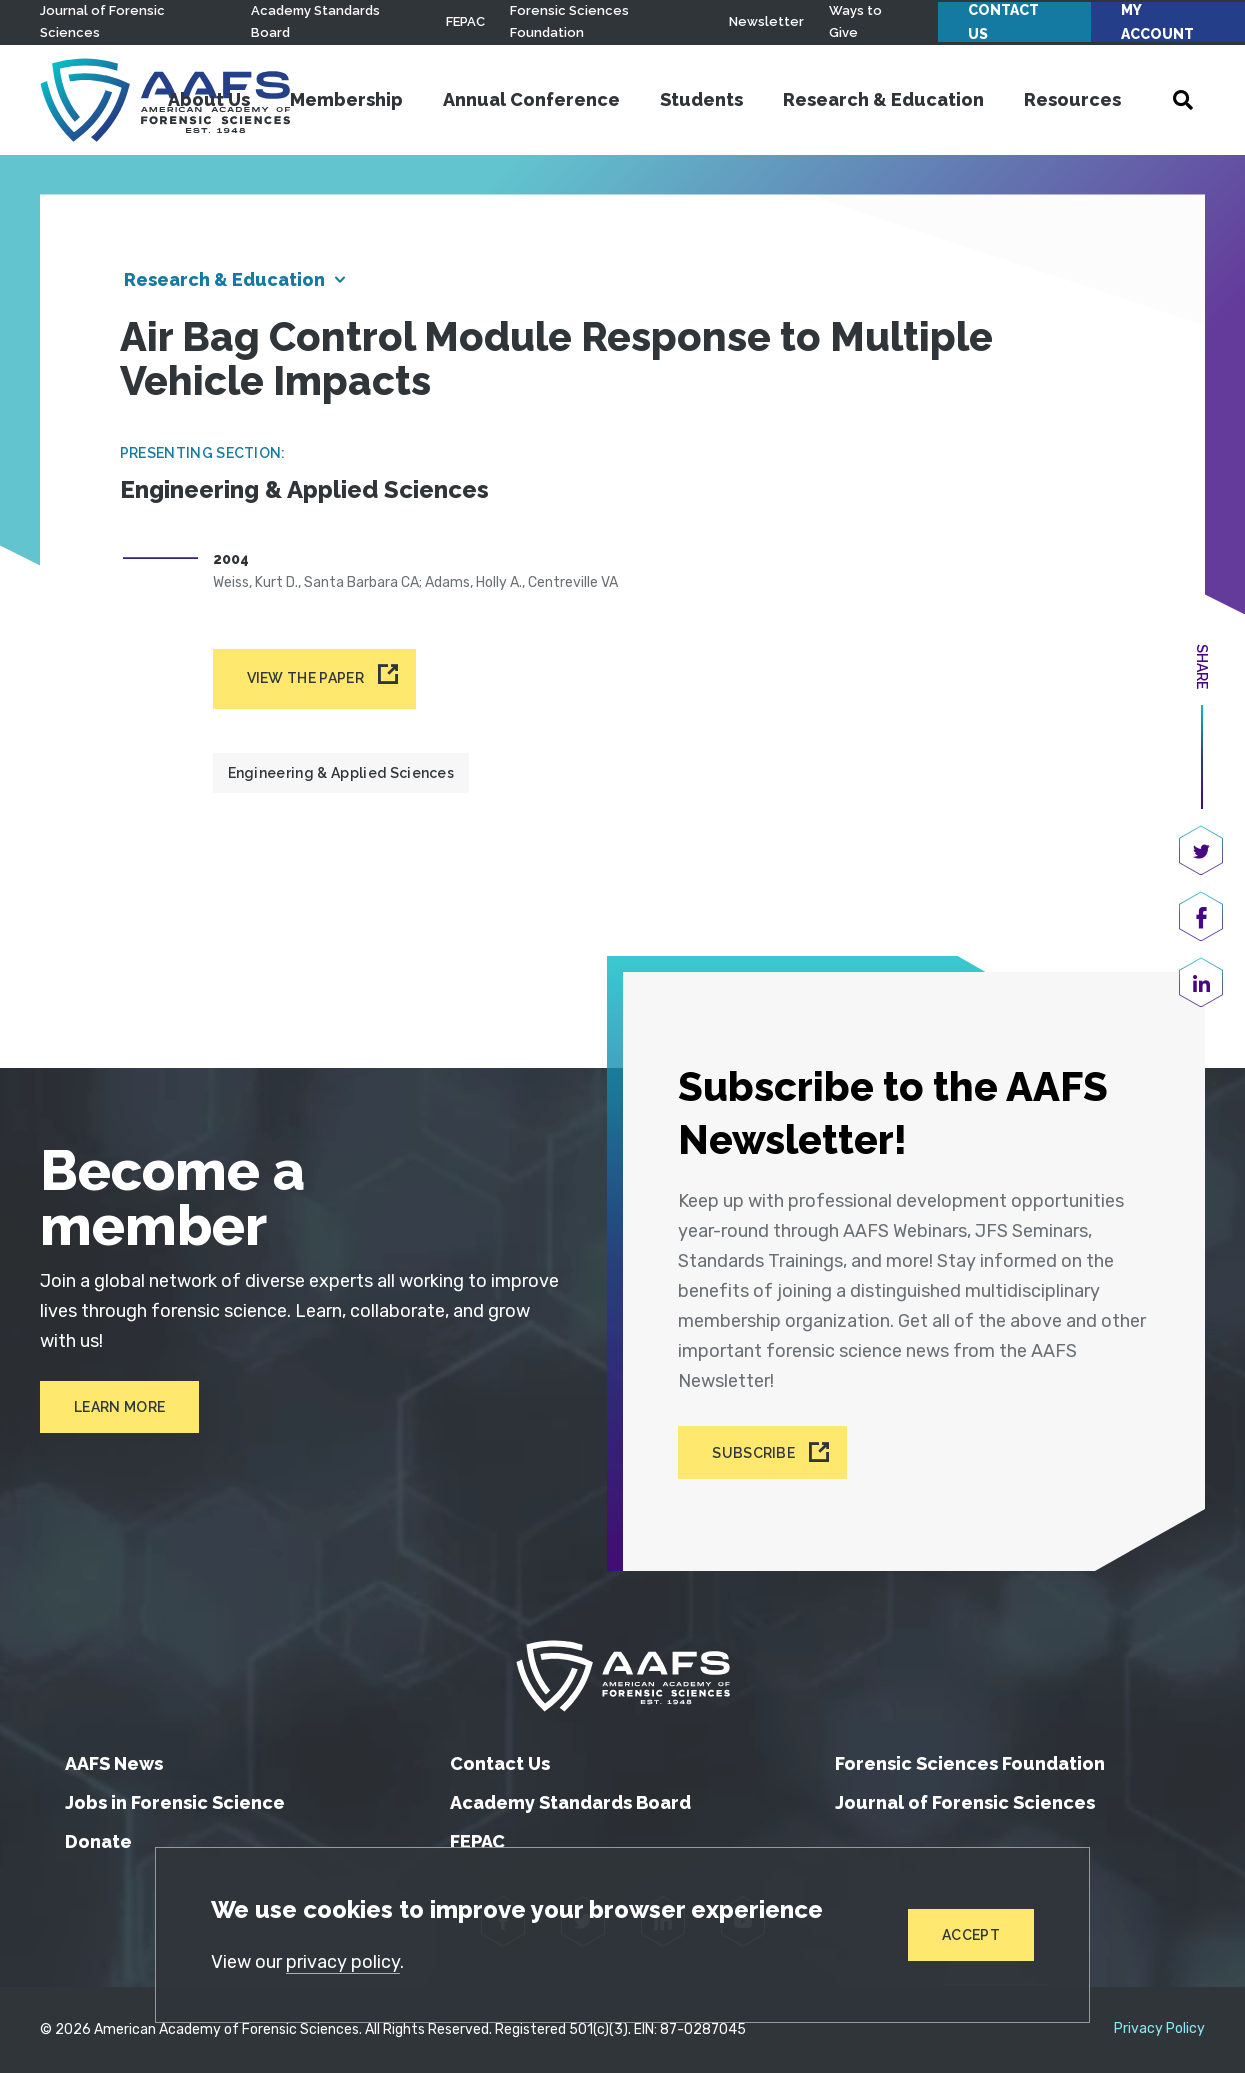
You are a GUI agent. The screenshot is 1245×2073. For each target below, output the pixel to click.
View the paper (305, 678)
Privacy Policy (1159, 2029)
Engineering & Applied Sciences (341, 773)
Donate (98, 1841)
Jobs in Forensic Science (175, 1802)
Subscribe (753, 1452)
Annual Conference (531, 99)
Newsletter (766, 21)
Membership (346, 99)
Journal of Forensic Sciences (965, 1802)
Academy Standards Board (570, 1802)
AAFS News (114, 1763)
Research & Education (883, 99)
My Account (1157, 22)
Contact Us (1003, 22)
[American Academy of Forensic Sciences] (623, 1676)
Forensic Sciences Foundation (970, 1763)
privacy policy (343, 1962)
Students (701, 99)
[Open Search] (1183, 100)
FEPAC (465, 21)
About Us (209, 99)
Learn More (119, 1407)
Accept (971, 1935)
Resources (1072, 99)
